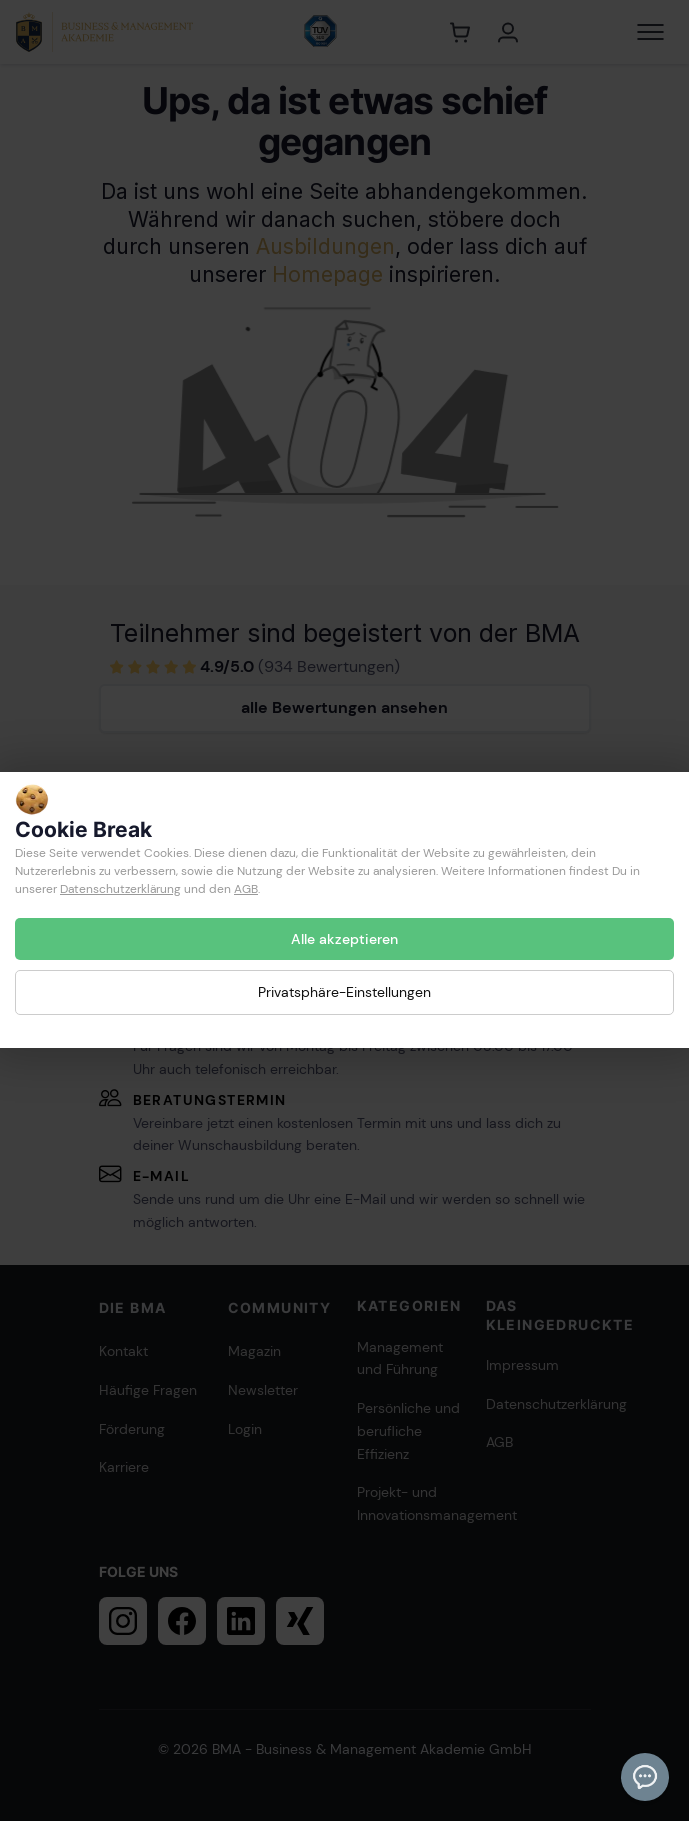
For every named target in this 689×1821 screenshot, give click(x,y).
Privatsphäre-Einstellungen (344, 993)
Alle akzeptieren (344, 939)
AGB (246, 889)
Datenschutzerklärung (120, 889)
